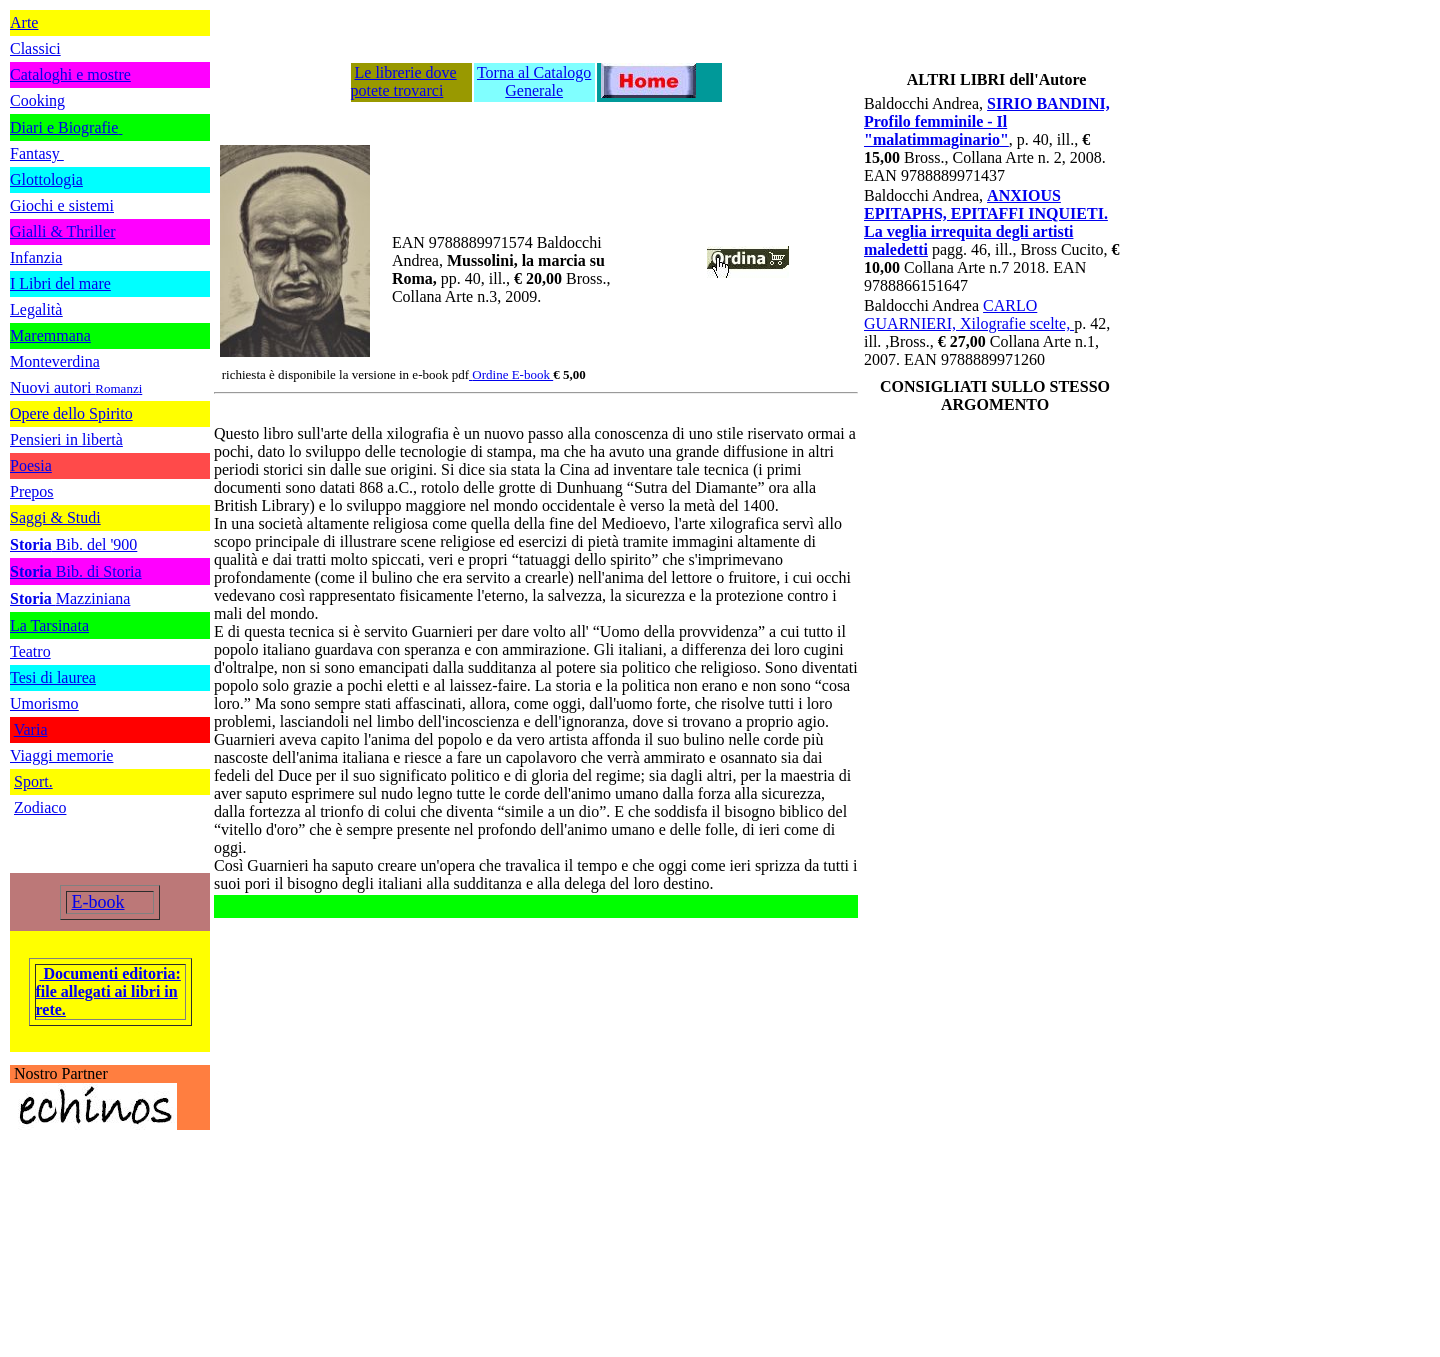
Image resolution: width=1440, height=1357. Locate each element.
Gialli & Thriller (62, 231)
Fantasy (37, 153)
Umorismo (44, 703)
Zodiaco (40, 807)
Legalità (36, 309)
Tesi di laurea (53, 677)
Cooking (37, 100)
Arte (24, 22)
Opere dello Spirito (71, 413)
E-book (98, 902)
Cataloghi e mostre (70, 74)
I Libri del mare (60, 283)
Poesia (31, 465)
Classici (35, 48)
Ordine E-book (512, 374)
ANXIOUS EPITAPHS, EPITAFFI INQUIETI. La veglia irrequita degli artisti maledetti (986, 222)
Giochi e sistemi (62, 205)
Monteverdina (55, 361)
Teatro (30, 651)
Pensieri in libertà (66, 439)
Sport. (33, 781)
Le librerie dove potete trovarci (404, 81)
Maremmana (50, 335)
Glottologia (46, 179)
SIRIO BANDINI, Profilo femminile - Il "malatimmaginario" (987, 121)
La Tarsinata (49, 625)
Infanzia (36, 257)
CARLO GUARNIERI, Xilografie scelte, (969, 314)
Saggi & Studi (55, 517)
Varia (31, 729)
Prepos (32, 491)
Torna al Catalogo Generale (534, 81)
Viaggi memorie (61, 755)
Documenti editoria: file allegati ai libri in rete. (108, 991)
